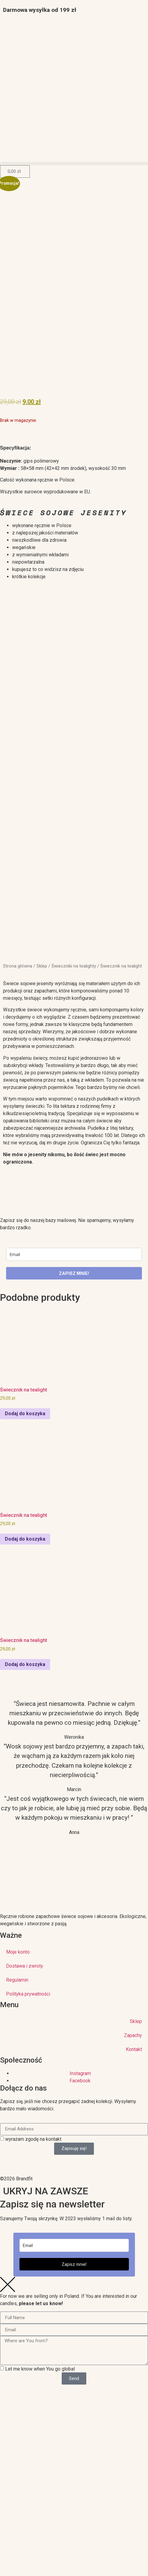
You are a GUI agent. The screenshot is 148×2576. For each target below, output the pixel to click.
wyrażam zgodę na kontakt (33, 2139)
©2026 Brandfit (16, 2179)
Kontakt (134, 2049)
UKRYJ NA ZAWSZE (45, 2191)
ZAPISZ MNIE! (74, 1273)
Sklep (41, 966)
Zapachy (133, 2035)
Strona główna (17, 966)
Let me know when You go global (40, 2369)
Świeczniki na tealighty (73, 966)
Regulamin (17, 1980)
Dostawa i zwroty (24, 1966)
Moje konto (18, 1952)
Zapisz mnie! (74, 2264)
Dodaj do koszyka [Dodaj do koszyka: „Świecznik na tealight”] (25, 1413)
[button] (74, 163)
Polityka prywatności (28, 1994)
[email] (74, 1254)
